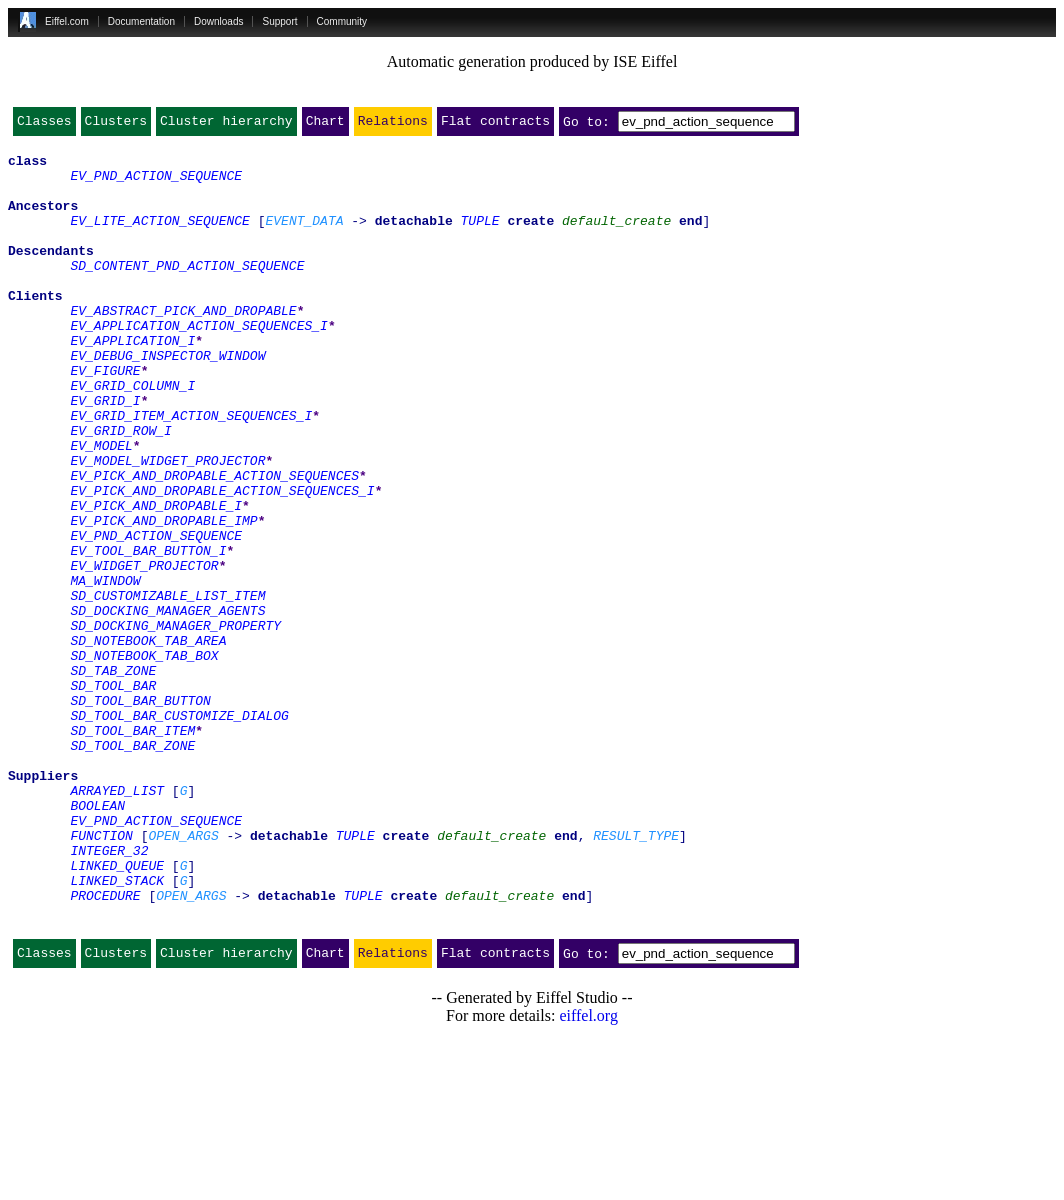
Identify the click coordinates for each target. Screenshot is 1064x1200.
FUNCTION (101, 976)
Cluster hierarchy (226, 125)
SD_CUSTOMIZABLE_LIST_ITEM (167, 688)
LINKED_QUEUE (117, 1012)
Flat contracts (495, 125)
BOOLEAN (97, 940)
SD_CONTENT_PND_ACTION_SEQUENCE (187, 292)
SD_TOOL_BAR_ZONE (132, 868)
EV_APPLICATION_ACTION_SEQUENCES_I (198, 364)
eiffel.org (588, 1174)
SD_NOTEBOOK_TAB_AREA (148, 742)
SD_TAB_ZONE (113, 778)
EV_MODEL (101, 508)
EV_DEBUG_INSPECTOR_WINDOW (167, 400)
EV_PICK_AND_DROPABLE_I (156, 580)
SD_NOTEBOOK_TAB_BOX (144, 760)
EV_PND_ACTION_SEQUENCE (156, 184)
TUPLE (480, 238)
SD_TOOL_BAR (113, 796)
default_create (616, 238)
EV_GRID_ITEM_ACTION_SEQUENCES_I (191, 472)
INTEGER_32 (109, 994)
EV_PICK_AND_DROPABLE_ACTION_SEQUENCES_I (222, 562)
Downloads (218, 21)
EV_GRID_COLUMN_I (132, 436)
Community (342, 21)
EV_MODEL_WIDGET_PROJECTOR (167, 526)
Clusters (116, 125)
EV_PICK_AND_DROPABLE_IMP (163, 598)
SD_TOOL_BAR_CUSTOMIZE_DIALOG (179, 832)
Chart (325, 125)
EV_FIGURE (105, 418)
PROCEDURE (105, 1048)
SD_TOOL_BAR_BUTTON (140, 814)
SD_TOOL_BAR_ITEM (132, 850)
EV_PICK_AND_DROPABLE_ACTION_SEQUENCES (214, 544)
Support (279, 21)
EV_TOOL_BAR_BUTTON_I (148, 634)
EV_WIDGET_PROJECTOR (144, 652)
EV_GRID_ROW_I (120, 490)
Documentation (141, 21)
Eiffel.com (67, 21)
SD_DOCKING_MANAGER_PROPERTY (175, 724)
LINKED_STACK (117, 1030)
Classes (44, 125)
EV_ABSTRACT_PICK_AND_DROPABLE (183, 346)
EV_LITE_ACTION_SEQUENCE (159, 238)
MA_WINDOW (105, 670)
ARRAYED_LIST (117, 922)
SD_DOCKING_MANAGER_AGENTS (167, 706)
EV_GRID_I (105, 454)
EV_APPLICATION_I (132, 382)
